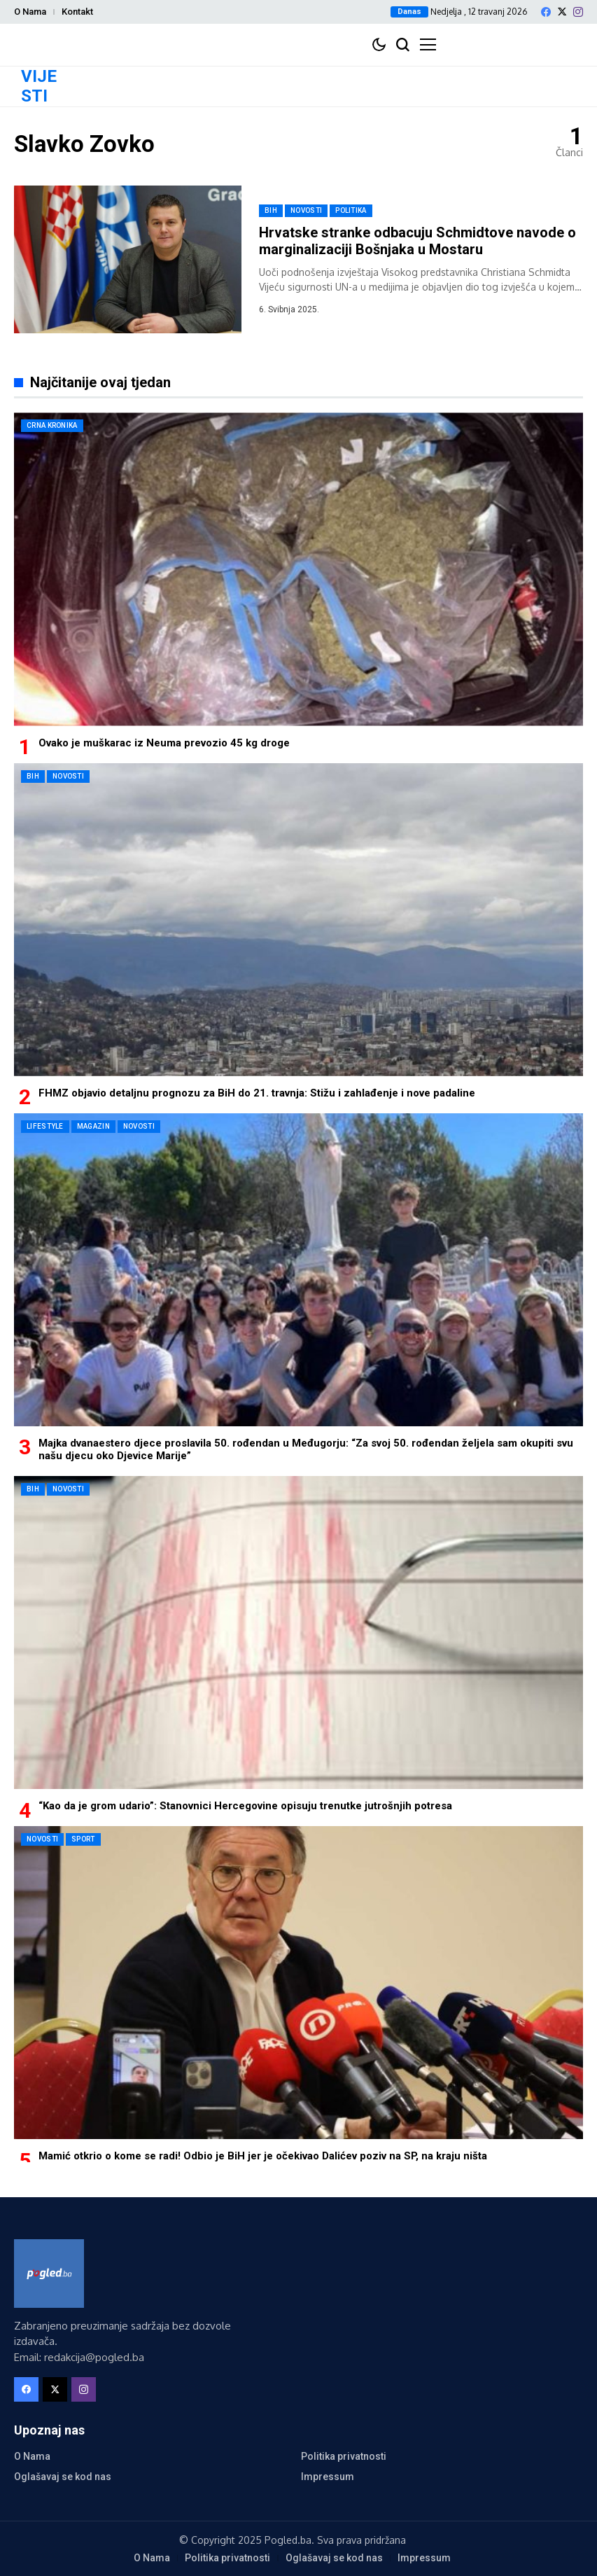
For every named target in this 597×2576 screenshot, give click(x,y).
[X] (562, 11)
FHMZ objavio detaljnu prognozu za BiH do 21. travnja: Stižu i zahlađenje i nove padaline (256, 1093)
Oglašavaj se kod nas (62, 2476)
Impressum (327, 2476)
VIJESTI (39, 86)
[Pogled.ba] (49, 2273)
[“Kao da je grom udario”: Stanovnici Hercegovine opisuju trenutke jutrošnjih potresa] (298, 1632)
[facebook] (546, 12)
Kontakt (77, 11)
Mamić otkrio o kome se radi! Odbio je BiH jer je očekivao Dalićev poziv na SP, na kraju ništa (262, 2156)
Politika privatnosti (343, 2456)
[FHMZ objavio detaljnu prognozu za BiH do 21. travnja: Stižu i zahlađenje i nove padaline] (298, 919)
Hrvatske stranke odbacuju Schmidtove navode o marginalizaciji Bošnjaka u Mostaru (417, 241)
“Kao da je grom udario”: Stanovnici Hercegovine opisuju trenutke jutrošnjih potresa (245, 1805)
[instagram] (578, 12)
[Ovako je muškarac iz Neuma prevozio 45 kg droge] (298, 568)
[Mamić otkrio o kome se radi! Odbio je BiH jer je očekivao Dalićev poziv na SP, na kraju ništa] (298, 1982)
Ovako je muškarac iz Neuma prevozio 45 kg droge (164, 743)
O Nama (30, 11)
